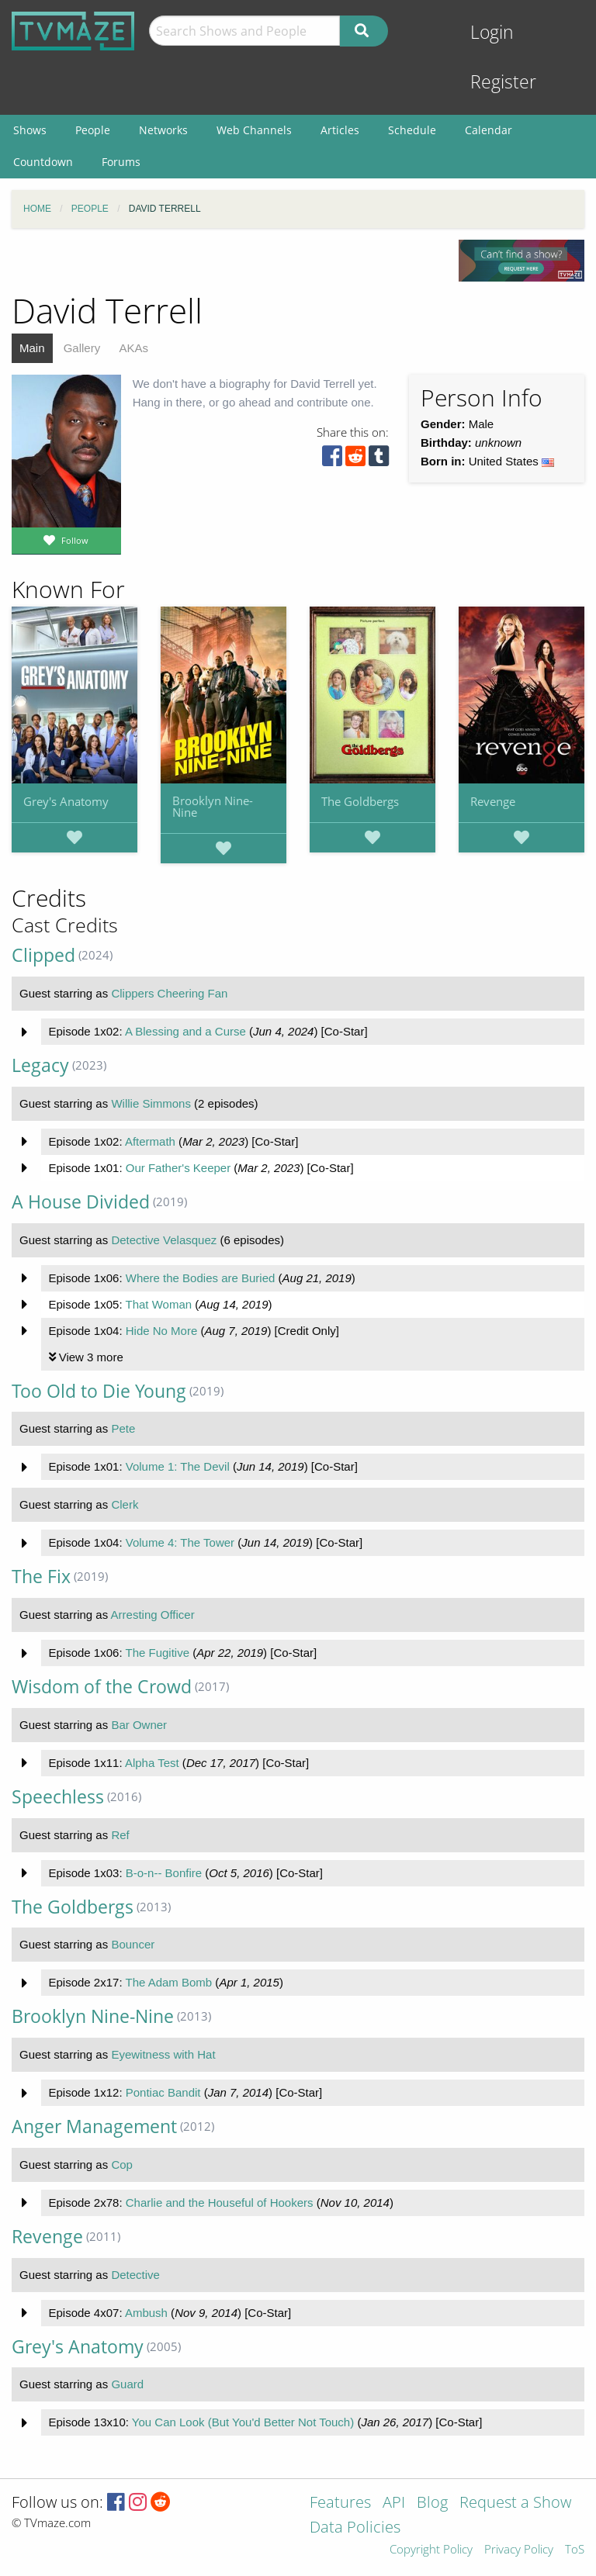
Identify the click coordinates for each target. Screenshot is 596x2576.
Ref (120, 1834)
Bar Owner (139, 1724)
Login (492, 32)
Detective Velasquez (164, 1240)
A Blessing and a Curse (185, 1031)
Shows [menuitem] (30, 130)
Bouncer (132, 1944)
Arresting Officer (153, 1614)
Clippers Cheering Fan (169, 993)
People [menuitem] (92, 130)
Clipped (43, 955)
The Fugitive (157, 1652)
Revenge (492, 801)
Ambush (146, 2312)
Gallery (82, 347)
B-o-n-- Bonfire (164, 1872)
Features (340, 2503)
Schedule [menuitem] (412, 130)
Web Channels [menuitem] (254, 130)
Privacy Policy (518, 2550)
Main (32, 347)
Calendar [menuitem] (488, 130)
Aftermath (150, 1141)
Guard (127, 2384)
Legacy (40, 1065)
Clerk (124, 1504)
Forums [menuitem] (121, 161)
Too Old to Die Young (99, 1391)
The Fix (41, 1577)
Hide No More (162, 1330)
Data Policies (355, 2528)
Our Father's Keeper (178, 1167)
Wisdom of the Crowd (102, 1687)
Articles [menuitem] (340, 130)
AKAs (133, 347)
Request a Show (515, 2503)
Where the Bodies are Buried (200, 1278)
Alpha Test (152, 1762)
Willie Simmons (151, 1103)
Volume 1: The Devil (178, 1466)
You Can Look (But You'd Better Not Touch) (243, 2422)
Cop (122, 2164)
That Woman (158, 1304)
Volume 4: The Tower (180, 1542)
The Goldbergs (360, 801)
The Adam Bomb (168, 1982)
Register (503, 82)
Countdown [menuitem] (43, 161)
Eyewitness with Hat (163, 2054)
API (394, 2503)
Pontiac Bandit (163, 2092)
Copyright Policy (431, 2550)
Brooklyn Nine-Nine (212, 806)
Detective (135, 2274)
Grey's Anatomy (66, 801)
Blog (432, 2503)
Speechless (58, 1797)
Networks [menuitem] (163, 130)
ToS (574, 2550)
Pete (123, 1428)
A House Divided (81, 1202)
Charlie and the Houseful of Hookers (220, 2202)
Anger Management (94, 2126)
